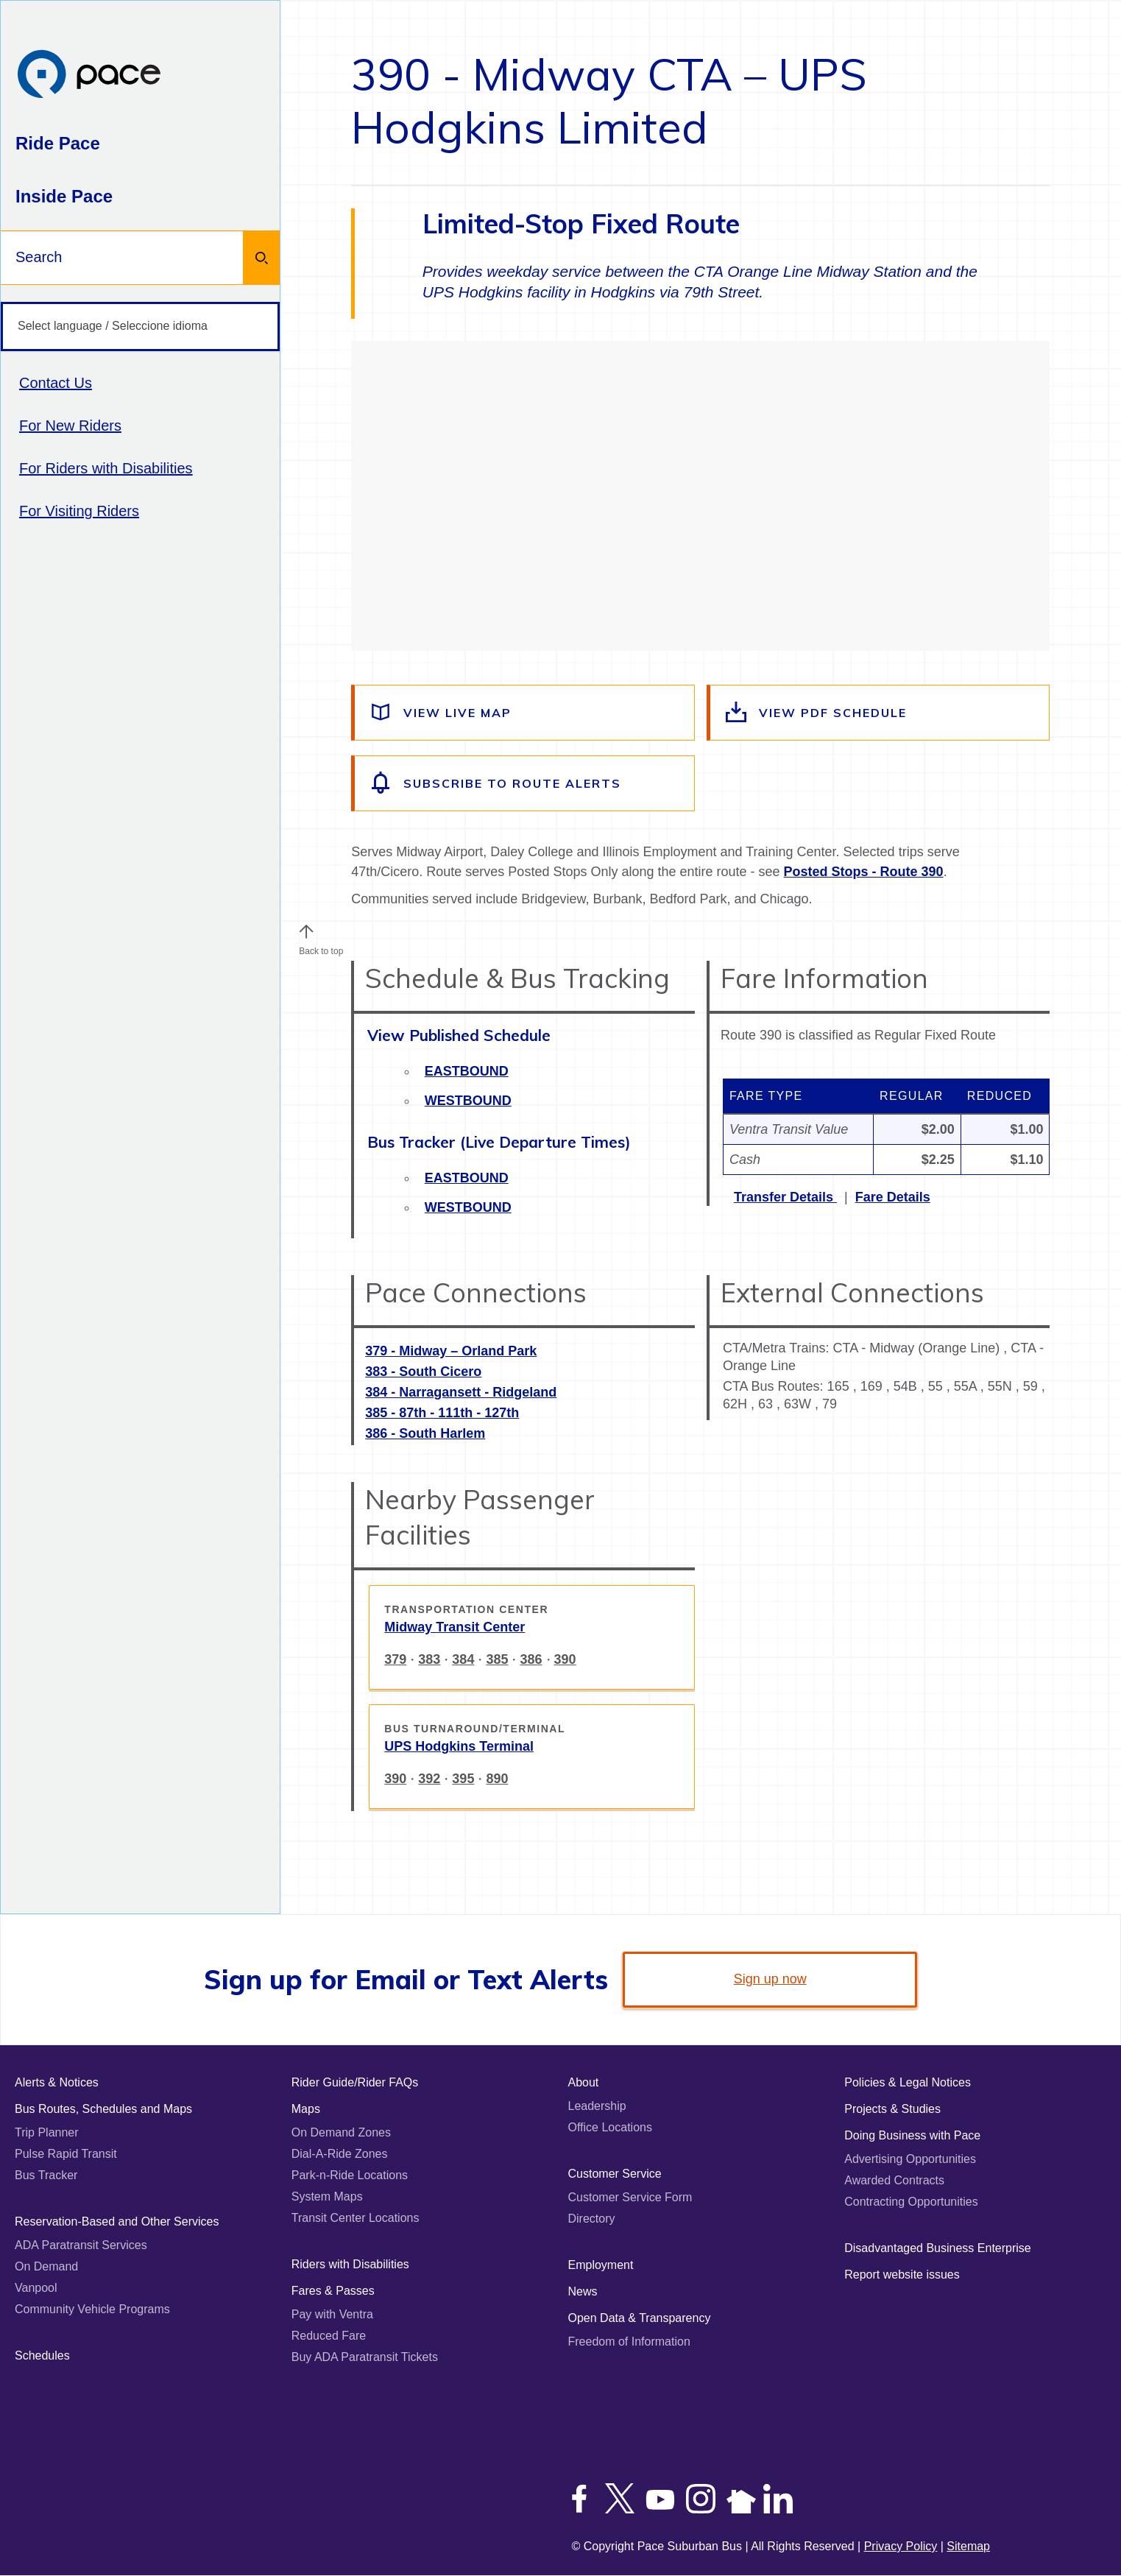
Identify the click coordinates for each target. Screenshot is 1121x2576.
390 (565, 1659)
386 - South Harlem (425, 1433)
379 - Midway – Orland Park (451, 1351)
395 (463, 1778)
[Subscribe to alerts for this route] (524, 783)
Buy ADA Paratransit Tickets (364, 2357)
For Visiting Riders (79, 511)
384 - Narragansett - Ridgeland (460, 1392)
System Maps (327, 2196)
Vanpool (36, 2288)
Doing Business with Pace (912, 2135)
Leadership (597, 2106)
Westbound (468, 1100)
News (583, 2291)
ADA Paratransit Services (81, 2245)
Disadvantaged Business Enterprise (937, 2248)
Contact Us (55, 383)
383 (429, 1659)
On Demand (46, 2266)
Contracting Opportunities (910, 2201)
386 (531, 1659)
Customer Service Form (630, 2197)
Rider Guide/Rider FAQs (355, 2082)
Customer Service (615, 2173)
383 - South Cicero (423, 1371)
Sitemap (968, 2546)
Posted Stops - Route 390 (864, 871)
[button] (306, 931)
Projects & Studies (892, 2109)
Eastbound (467, 1071)
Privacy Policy (901, 2546)
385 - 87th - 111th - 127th (442, 1412)
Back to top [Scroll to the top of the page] (321, 947)
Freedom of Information (629, 2341)
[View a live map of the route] (524, 712)
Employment (601, 2265)
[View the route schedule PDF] (880, 712)
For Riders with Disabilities (106, 468)
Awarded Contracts (894, 2180)
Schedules (42, 2355)
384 (463, 1659)
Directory (591, 2218)
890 (497, 1778)
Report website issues (902, 2274)
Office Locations (610, 2127)
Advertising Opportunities (910, 2159)
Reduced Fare (328, 2335)
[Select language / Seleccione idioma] (140, 326)
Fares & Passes (333, 2290)
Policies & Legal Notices (907, 2082)
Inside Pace (64, 196)
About (583, 2082)
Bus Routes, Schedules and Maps (103, 2109)
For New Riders (70, 425)
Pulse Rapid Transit (66, 2154)
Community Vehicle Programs (92, 2309)
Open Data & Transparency (639, 2318)
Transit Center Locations (355, 2218)
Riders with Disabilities (350, 2264)
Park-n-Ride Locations (349, 2175)
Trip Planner (47, 2132)
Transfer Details (785, 1197)
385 (497, 1659)
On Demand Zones (341, 2132)
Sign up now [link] (770, 1979)
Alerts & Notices (57, 2082)
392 (429, 1778)
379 (395, 1659)
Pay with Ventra (332, 2314)
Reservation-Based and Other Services (117, 2221)
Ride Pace (57, 143)
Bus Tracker (46, 2175)
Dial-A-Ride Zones (339, 2154)
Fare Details (892, 1197)
